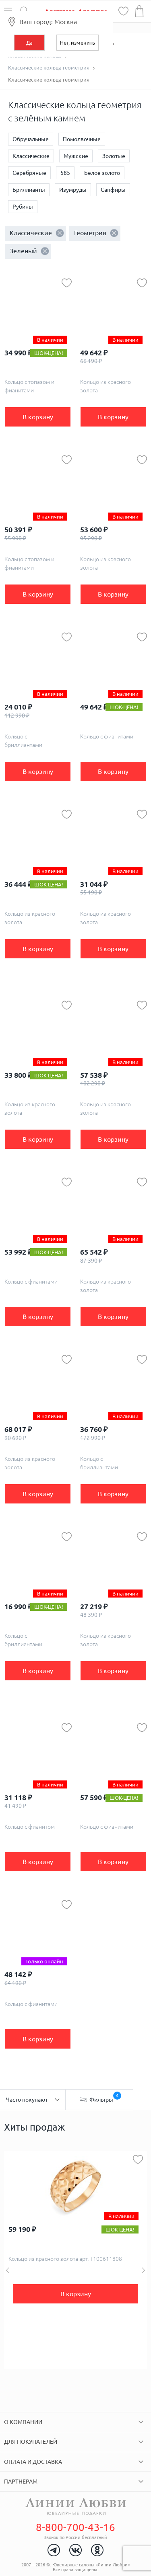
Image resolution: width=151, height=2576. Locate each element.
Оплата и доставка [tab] (33, 2462)
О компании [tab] (23, 2422)
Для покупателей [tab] (30, 2442)
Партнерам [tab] (20, 2481)
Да (29, 42)
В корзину (38, 416)
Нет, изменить (77, 42)
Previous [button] (7, 2270)
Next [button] (143, 2270)
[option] (75, 2260)
